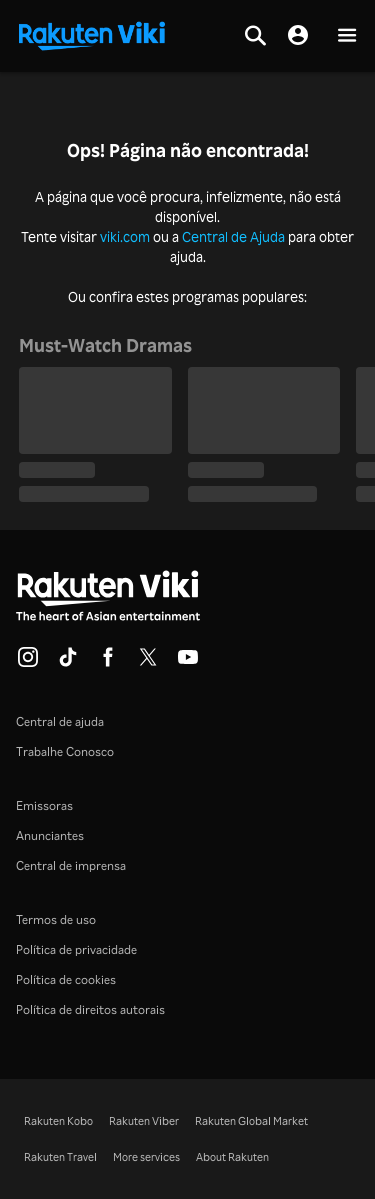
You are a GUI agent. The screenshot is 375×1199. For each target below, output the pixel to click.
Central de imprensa (71, 865)
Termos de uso (56, 919)
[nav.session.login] (298, 36)
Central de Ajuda (233, 236)
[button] (347, 36)
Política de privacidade (76, 949)
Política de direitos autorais (90, 1009)
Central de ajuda (60, 721)
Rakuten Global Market (251, 1121)
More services (146, 1157)
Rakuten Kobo (58, 1121)
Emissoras (44, 805)
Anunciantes (50, 835)
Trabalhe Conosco (65, 751)
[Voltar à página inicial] (92, 34)
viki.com (125, 236)
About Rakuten (232, 1157)
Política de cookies (66, 979)
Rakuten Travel (60, 1157)
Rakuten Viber (144, 1121)
